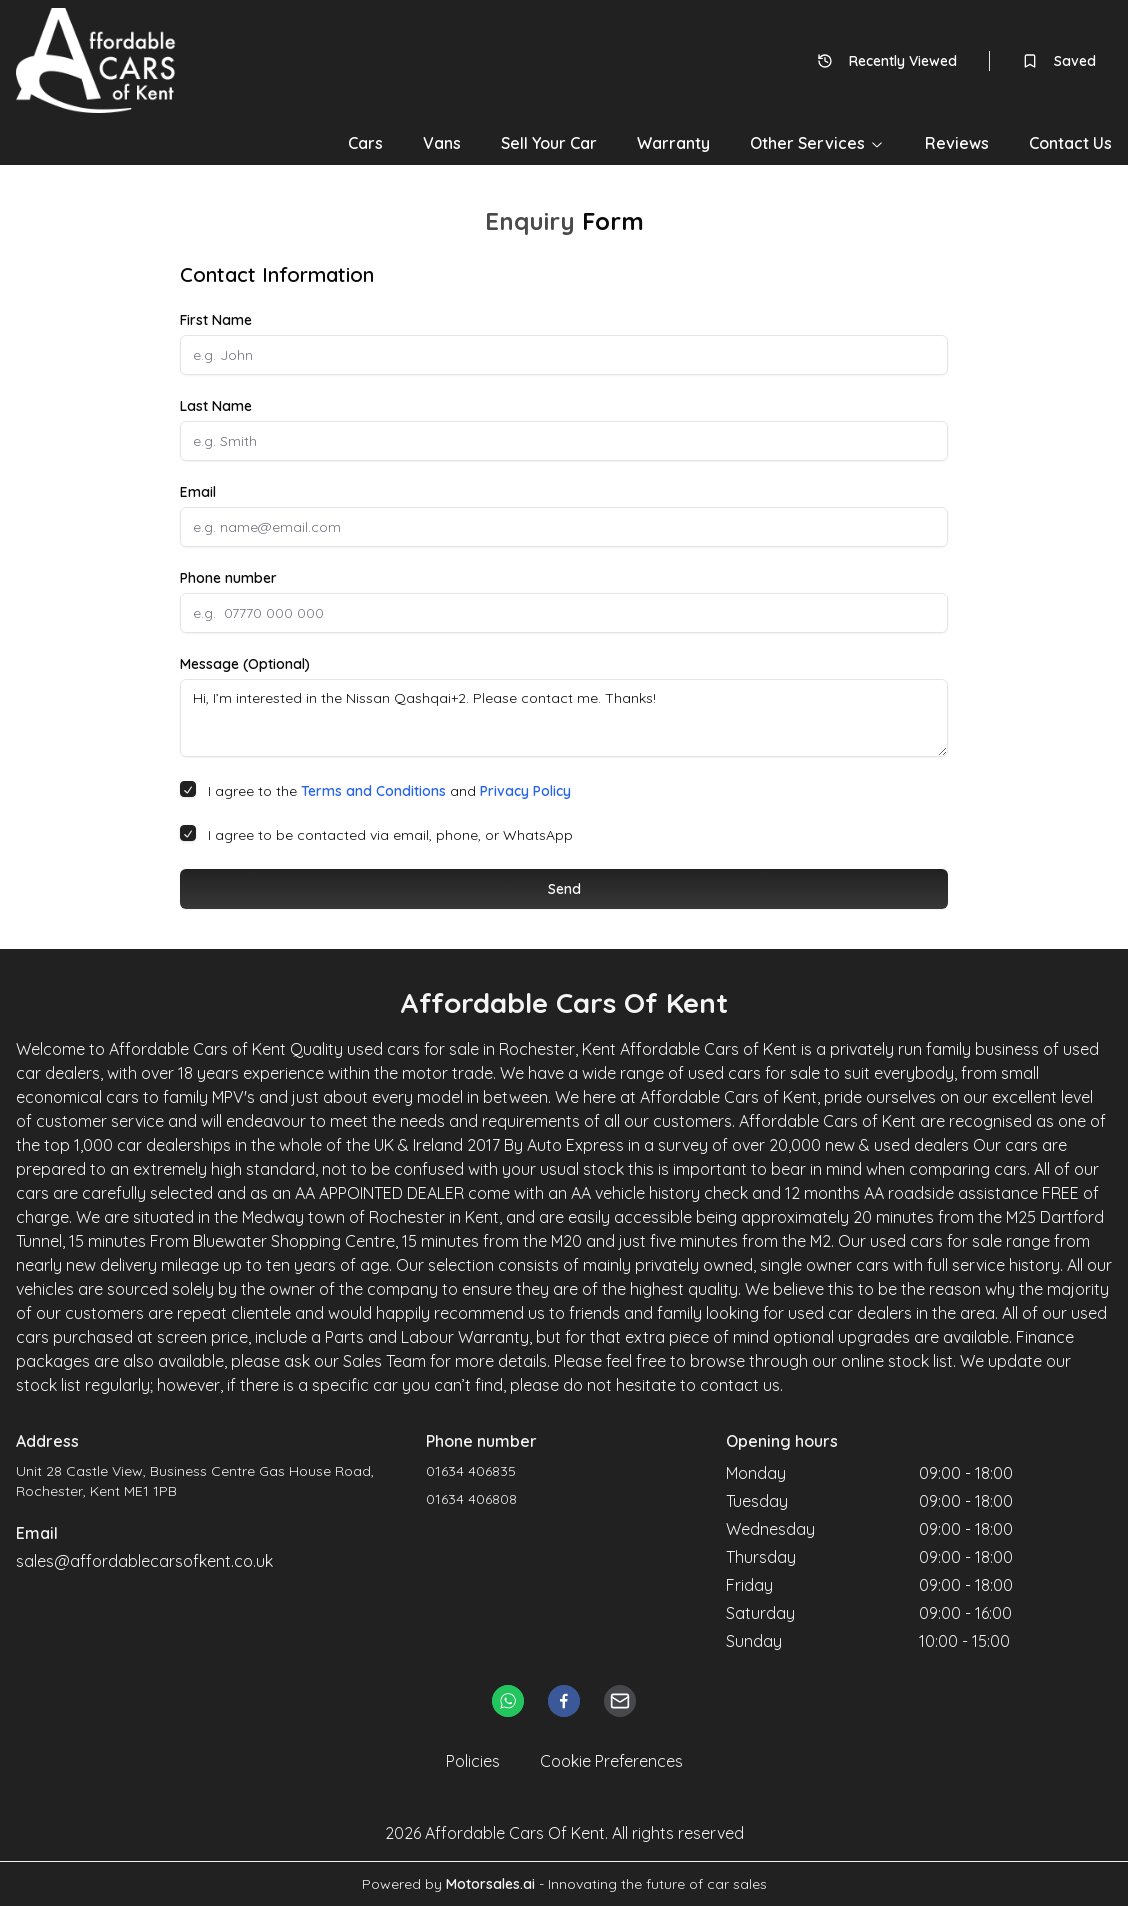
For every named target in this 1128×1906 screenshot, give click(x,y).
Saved (1059, 61)
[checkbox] (188, 789)
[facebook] (564, 1701)
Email (198, 492)
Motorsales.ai (490, 1884)
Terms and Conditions (373, 791)
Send (564, 889)
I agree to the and (389, 791)
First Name (216, 320)
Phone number (228, 578)
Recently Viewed (887, 61)
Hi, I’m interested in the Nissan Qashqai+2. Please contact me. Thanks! (564, 718)
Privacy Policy (525, 791)
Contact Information (277, 274)
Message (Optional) (245, 664)
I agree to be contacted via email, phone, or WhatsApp (390, 835)
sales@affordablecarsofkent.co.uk (144, 1561)
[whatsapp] (508, 1701)
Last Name (216, 406)
